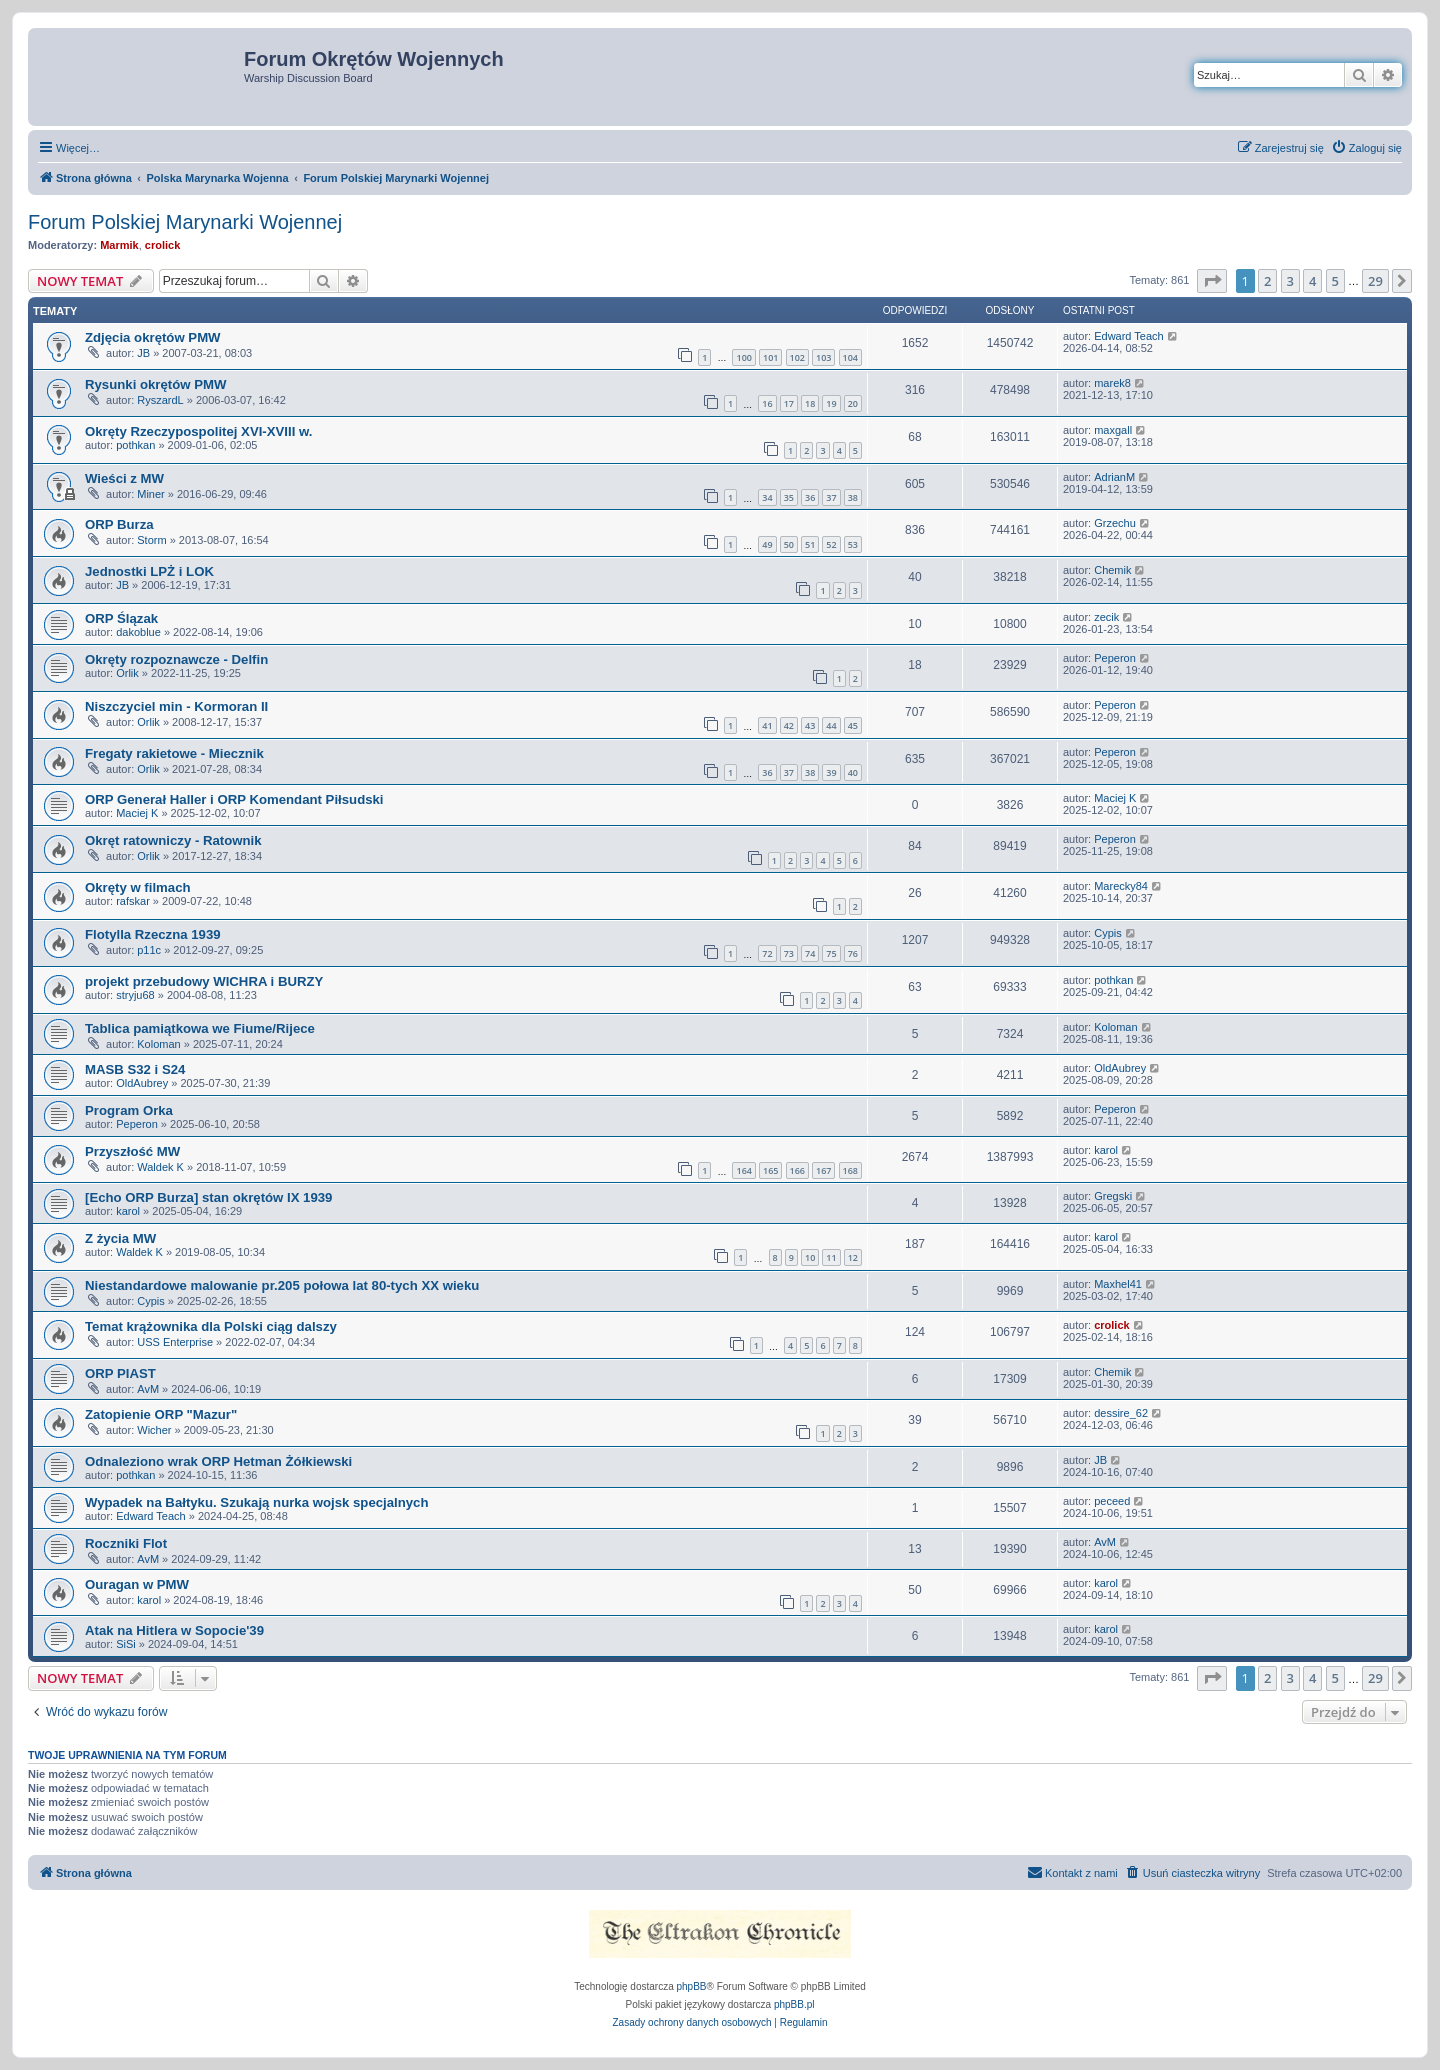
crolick (162, 245)
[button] (1212, 281)
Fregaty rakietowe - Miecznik (174, 753)
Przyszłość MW (132, 1151)
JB (143, 353)
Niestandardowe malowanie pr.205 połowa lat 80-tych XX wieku (282, 1285)
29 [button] (1375, 281)
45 (853, 725)
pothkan (135, 445)
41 (767, 725)
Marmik (119, 245)
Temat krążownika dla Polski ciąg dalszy (211, 1326)
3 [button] (1290, 281)
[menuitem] (1366, 148)
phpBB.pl (794, 2004)
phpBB (692, 1986)
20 (853, 403)
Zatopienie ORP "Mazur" (161, 1414)
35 (789, 497)
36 (810, 497)
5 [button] (1335, 281)
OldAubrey (142, 1083)
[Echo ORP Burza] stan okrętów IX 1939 (208, 1197)
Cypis (1108, 933)
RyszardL (160, 400)
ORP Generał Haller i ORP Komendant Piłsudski (234, 799)
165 (770, 1170)
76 (853, 953)
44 (831, 725)
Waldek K (160, 1167)
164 (743, 1170)
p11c (149, 950)
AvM (148, 1389)
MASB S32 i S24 (135, 1069)
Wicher (154, 1430)
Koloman (158, 1044)
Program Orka (129, 1110)
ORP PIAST (120, 1373)
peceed (1112, 1501)
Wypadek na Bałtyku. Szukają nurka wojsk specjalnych (257, 1502)
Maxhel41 (1118, 1284)
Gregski (1113, 1196)
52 (831, 544)
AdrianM (1114, 477)
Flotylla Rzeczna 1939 (153, 934)
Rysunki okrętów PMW (155, 384)
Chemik (1112, 570)
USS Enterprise (175, 1342)
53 (853, 544)
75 (831, 953)
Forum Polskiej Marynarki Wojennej (185, 222)
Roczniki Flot (126, 1543)
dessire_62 (1121, 1413)
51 (810, 544)
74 (810, 953)
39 (831, 772)
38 (853, 497)
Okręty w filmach (138, 887)
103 (823, 357)
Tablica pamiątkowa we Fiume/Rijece (200, 1028)
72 (767, 953)
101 (770, 357)
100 (743, 357)
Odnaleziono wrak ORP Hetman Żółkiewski (218, 1461)
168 (850, 1170)
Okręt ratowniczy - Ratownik (173, 840)
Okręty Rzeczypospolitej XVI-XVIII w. (198, 431)
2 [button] (1267, 281)
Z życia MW (120, 1238)
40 (853, 772)
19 (831, 403)
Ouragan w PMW (137, 1584)
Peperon (1115, 658)
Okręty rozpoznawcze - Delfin (176, 659)
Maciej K (137, 813)
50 (789, 544)
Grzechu (1115, 523)
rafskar (133, 901)
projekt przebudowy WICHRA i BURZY (204, 981)
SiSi (126, 1644)
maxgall (1113, 430)
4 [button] (1312, 281)
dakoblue (138, 632)
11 (831, 1257)
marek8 (1112, 383)
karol (1106, 1150)
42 (789, 725)
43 (810, 725)
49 (767, 544)
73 (789, 953)
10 (810, 1257)
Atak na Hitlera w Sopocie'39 (174, 1630)
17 (789, 403)
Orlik (127, 673)
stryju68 (135, 995)
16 (767, 403)
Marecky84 (1121, 886)
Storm (151, 540)
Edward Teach (1129, 336)
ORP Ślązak (121, 618)
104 (850, 357)
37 (831, 497)
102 (797, 357)
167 (823, 1170)
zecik (1106, 617)
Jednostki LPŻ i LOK (149, 571)
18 (810, 403)
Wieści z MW (124, 478)
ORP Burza (119, 524)
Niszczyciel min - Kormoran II (176, 706)
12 (853, 1257)
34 (767, 497)
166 (797, 1170)
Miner (151, 494)
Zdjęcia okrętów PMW (153, 337)
